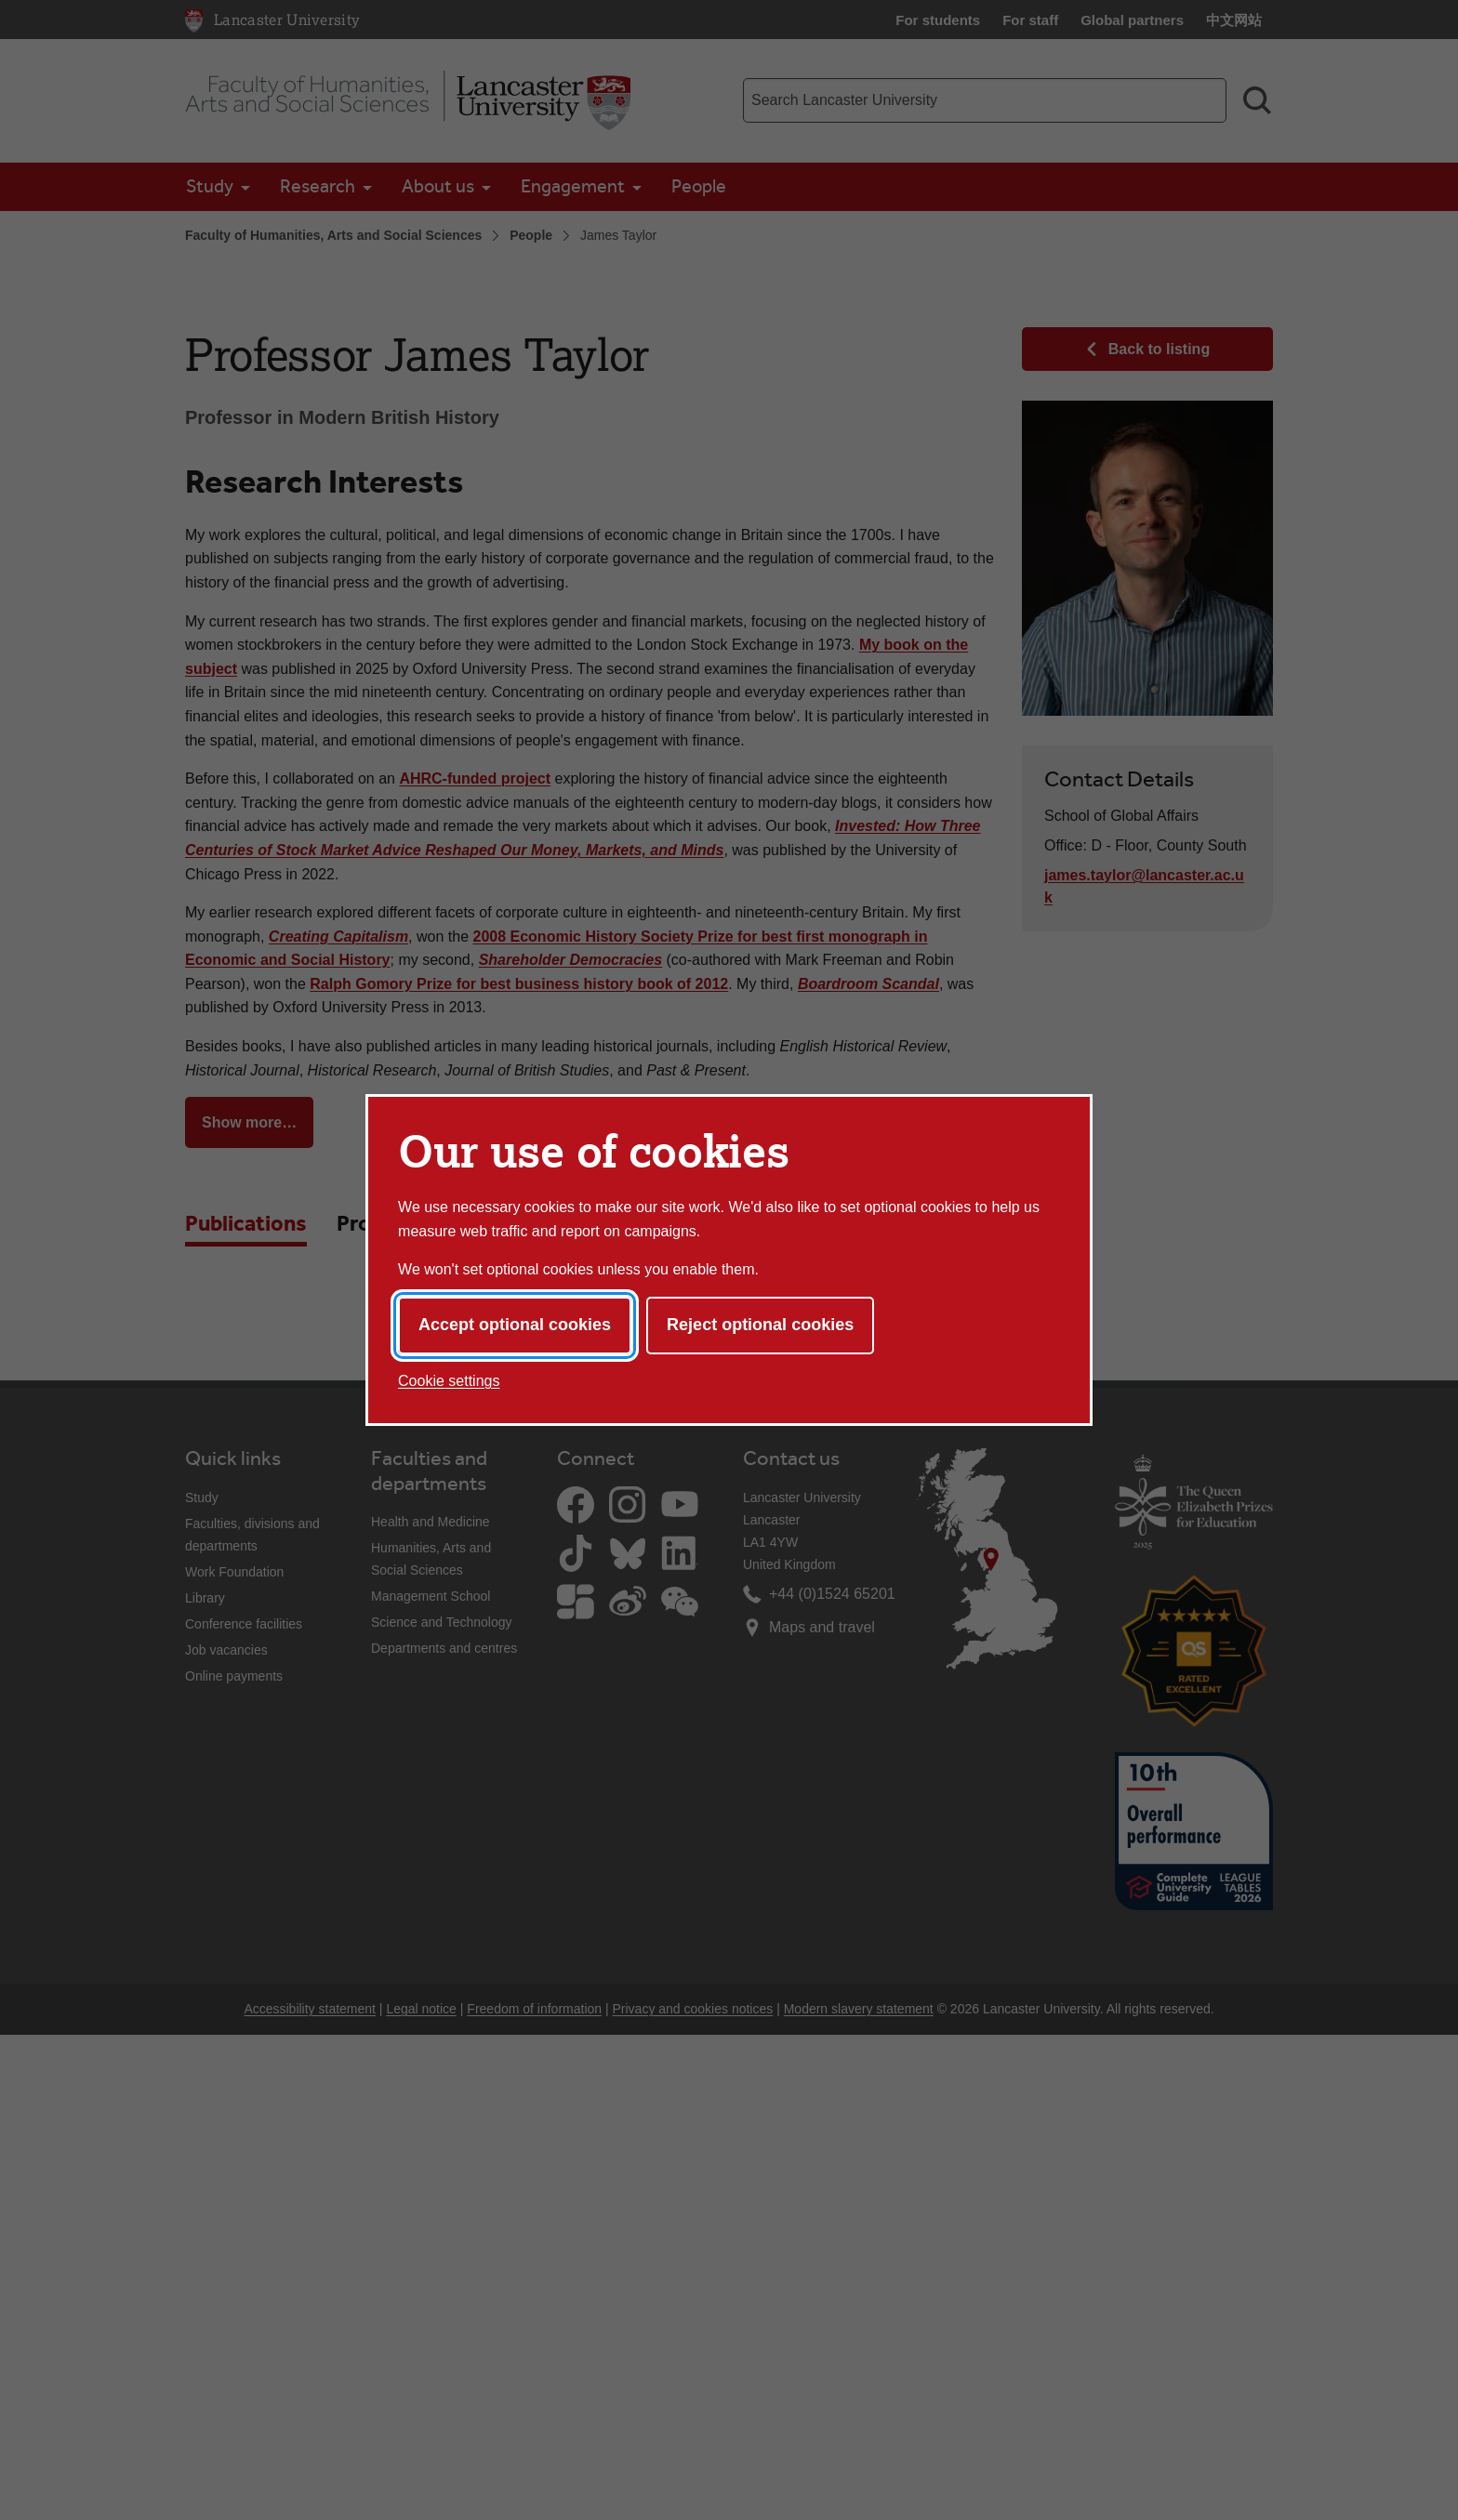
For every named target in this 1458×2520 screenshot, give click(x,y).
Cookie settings (448, 1381)
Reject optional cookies (760, 1324)
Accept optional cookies (514, 1324)
